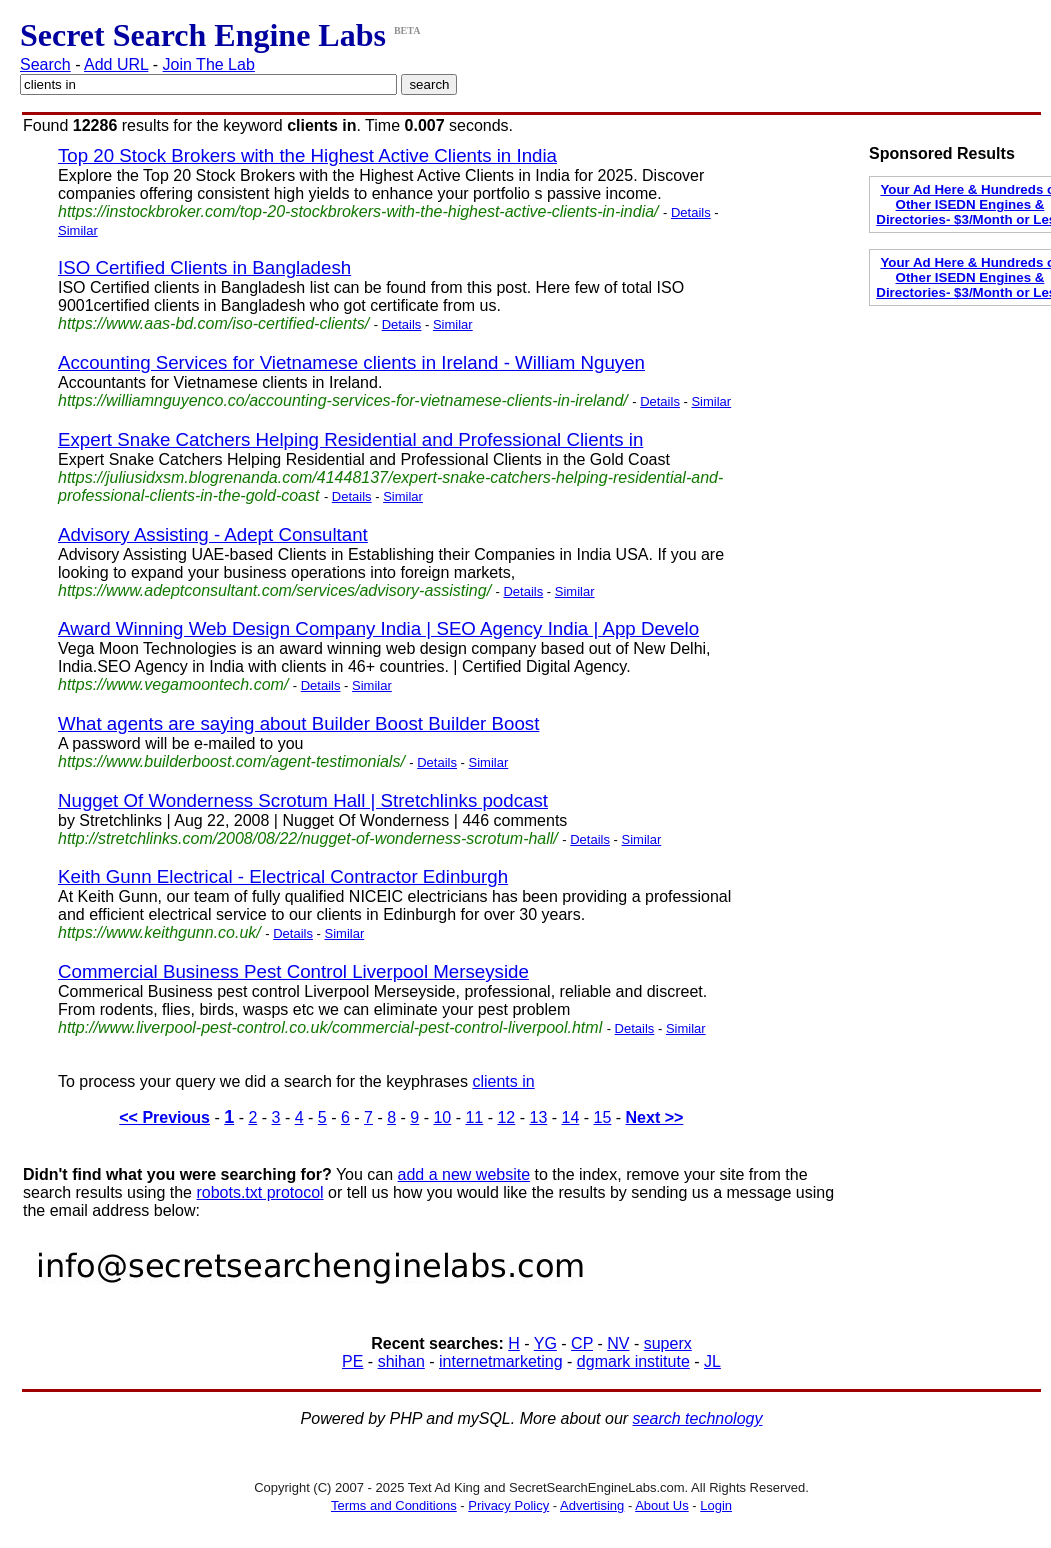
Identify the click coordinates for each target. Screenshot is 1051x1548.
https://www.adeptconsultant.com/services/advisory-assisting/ (274, 590)
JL (712, 1361)
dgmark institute (633, 1361)
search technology (698, 1418)
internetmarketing (501, 1361)
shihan (401, 1361)
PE (352, 1361)
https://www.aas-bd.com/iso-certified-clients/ (213, 323)
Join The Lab (209, 64)
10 (442, 1117)
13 (538, 1117)
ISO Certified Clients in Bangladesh (204, 267)
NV (618, 1343)
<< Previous (164, 1117)
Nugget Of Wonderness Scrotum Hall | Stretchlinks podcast (303, 800)
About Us (661, 1505)
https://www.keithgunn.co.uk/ (159, 932)
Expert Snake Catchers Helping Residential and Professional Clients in (350, 439)
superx (668, 1343)
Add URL (116, 64)
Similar (78, 230)
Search (45, 64)
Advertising (592, 1505)
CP (582, 1343)
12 (506, 1117)
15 (603, 1117)
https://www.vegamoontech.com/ (173, 684)
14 (571, 1117)
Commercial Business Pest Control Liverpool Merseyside (293, 971)
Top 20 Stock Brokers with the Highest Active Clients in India (307, 155)
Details (691, 212)
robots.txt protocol (259, 1192)
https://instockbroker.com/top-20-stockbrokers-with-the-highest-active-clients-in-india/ (358, 211)
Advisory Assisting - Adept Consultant (213, 534)
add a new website (464, 1174)
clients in (503, 1081)
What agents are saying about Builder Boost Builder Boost (298, 723)
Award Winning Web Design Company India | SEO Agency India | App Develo (378, 628)
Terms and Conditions (394, 1505)
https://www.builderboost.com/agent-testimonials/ (231, 761)
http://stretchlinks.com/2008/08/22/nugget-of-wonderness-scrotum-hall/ (308, 838)
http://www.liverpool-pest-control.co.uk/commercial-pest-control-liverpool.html (330, 1027)
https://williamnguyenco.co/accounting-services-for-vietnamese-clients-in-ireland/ (343, 400)
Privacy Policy (508, 1505)
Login (716, 1505)
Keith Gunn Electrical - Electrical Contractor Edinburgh (283, 876)
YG (545, 1343)
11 (474, 1117)
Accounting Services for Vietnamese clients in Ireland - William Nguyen (351, 362)
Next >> (655, 1117)
